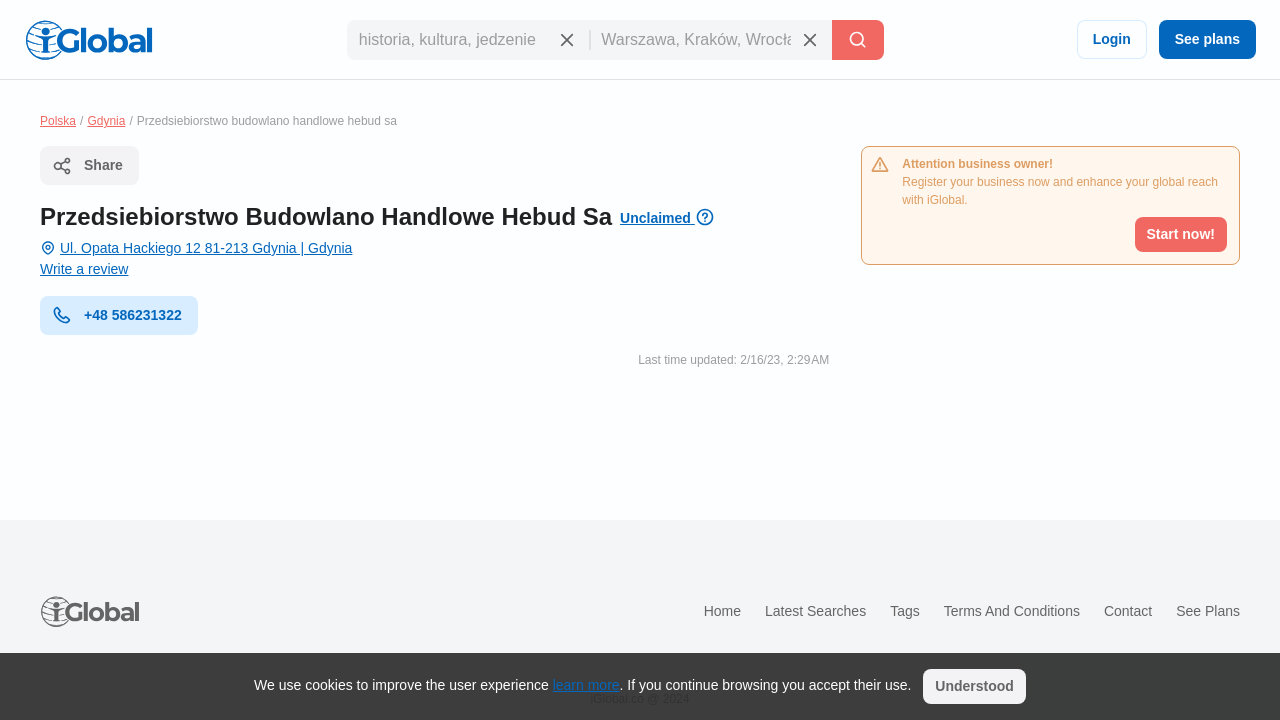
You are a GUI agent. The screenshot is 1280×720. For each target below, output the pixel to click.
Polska (58, 121)
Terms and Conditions (1012, 611)
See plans (1207, 39)
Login (1112, 39)
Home (722, 611)
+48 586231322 (117, 315)
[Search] (858, 40)
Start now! (1181, 234)
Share (87, 166)
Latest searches (815, 611)
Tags (905, 611)
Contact (1128, 611)
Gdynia (106, 121)
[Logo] (89, 40)
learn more (586, 685)
